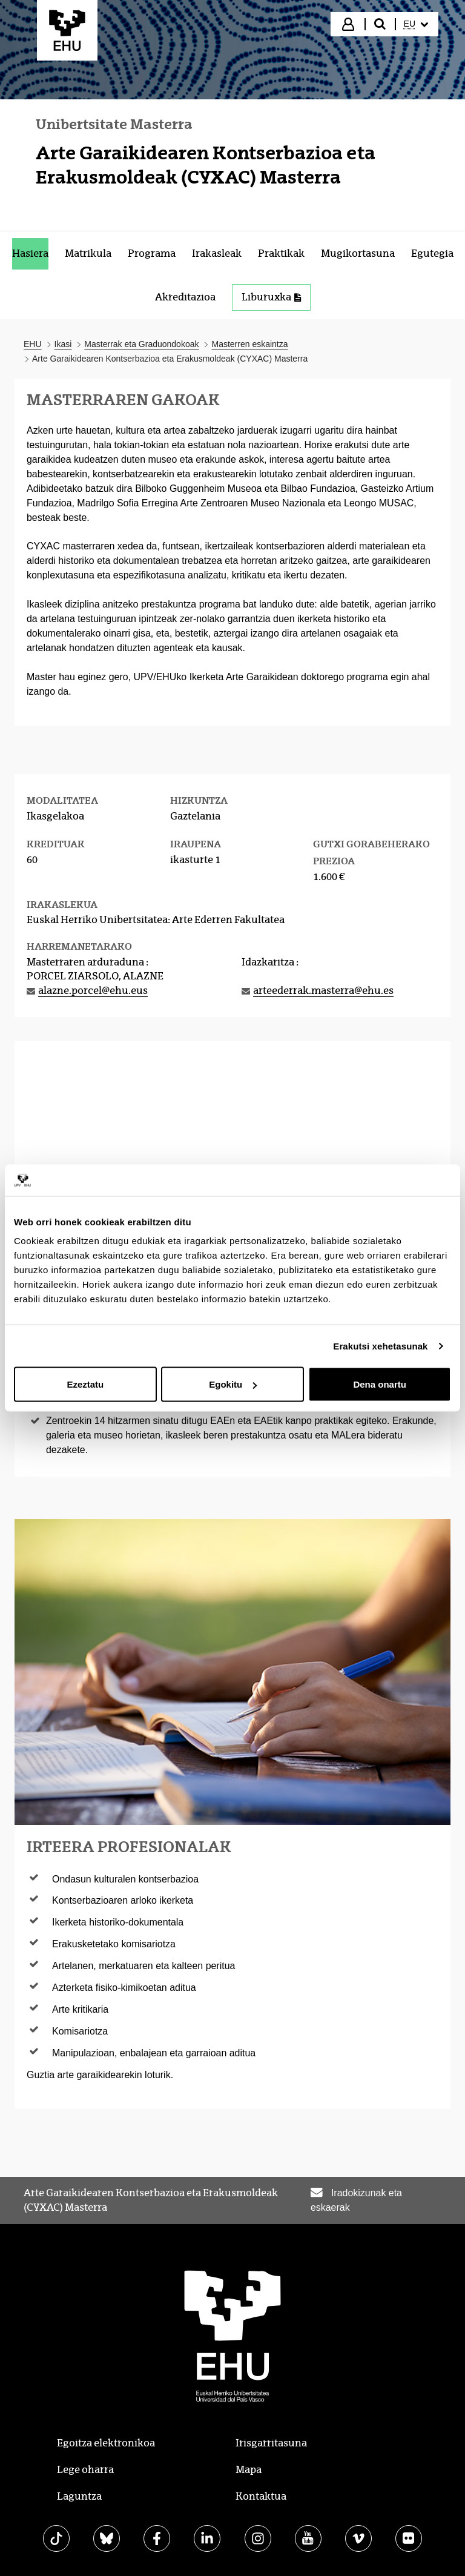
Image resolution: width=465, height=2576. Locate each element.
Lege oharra (85, 2469)
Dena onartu (379, 1384)
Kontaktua (261, 2496)
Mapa (249, 2469)
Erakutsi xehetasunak (380, 1345)
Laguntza (79, 2496)
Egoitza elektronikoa (106, 2443)
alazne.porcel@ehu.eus (93, 990)
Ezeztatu (85, 1384)
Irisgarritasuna (271, 2443)
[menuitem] (416, 24)
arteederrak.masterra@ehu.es (323, 990)
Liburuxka (271, 297)
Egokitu (233, 1384)
